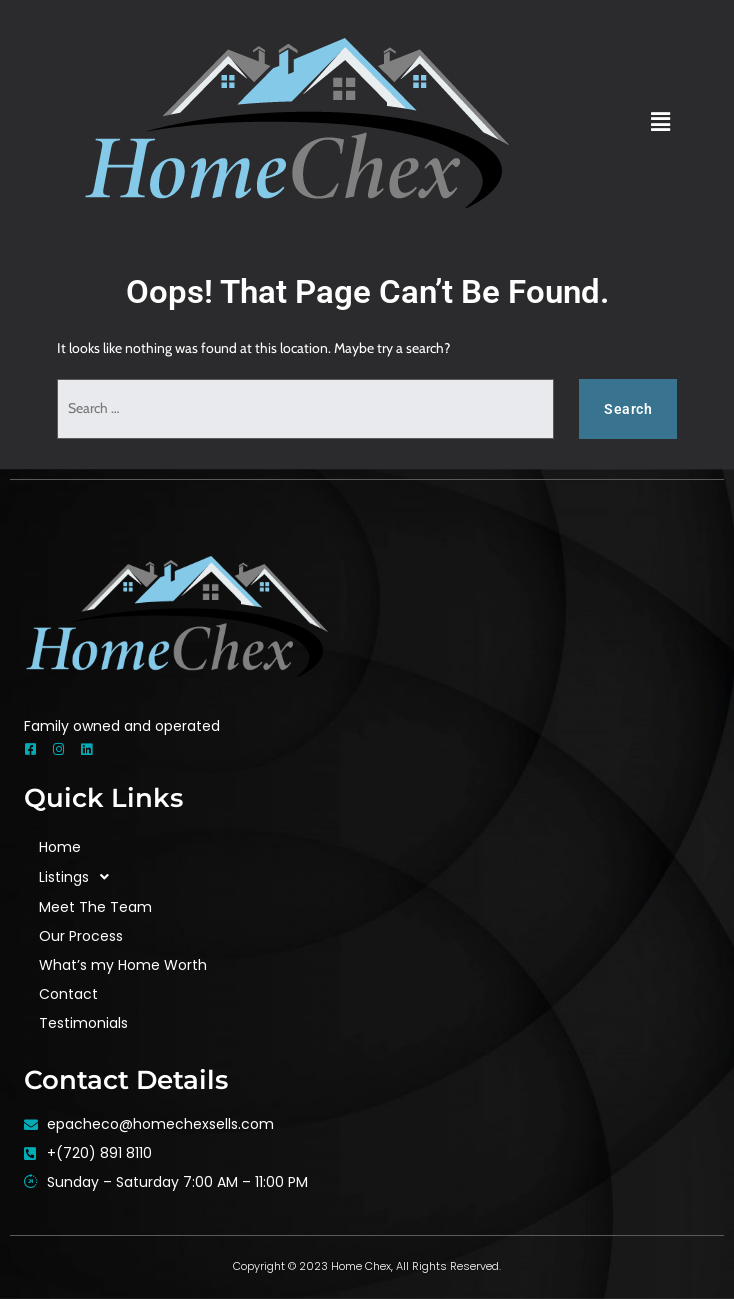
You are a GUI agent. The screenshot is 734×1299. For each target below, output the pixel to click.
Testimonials (83, 1023)
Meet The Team (95, 907)
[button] (661, 122)
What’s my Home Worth (123, 965)
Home (60, 847)
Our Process (81, 936)
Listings (79, 877)
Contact (68, 994)
